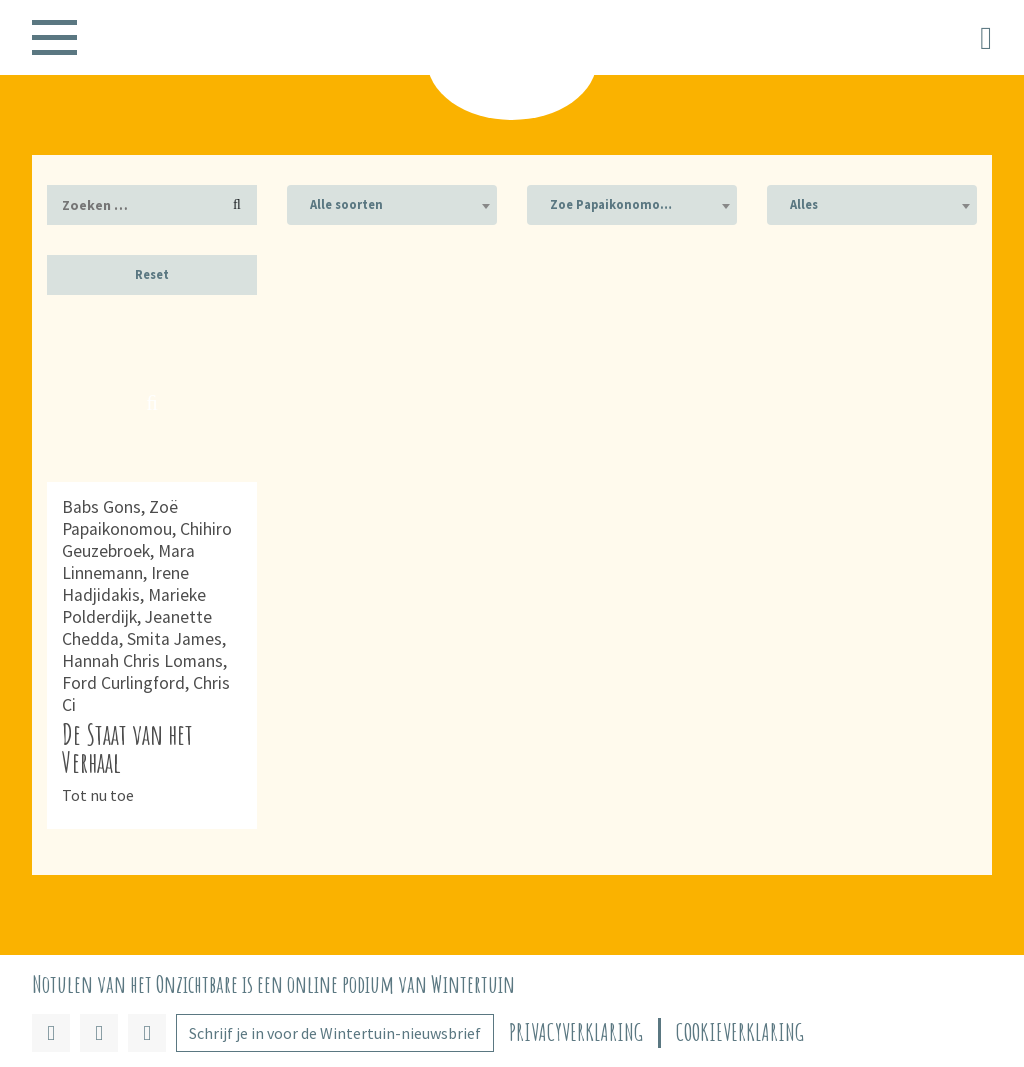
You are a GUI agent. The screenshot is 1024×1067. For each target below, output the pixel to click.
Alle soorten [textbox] (346, 204)
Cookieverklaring (740, 1032)
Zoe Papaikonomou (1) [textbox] (620, 204)
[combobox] (392, 205)
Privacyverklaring (576, 1032)
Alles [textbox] (804, 204)
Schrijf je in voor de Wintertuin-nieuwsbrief (335, 1033)
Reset (152, 274)
